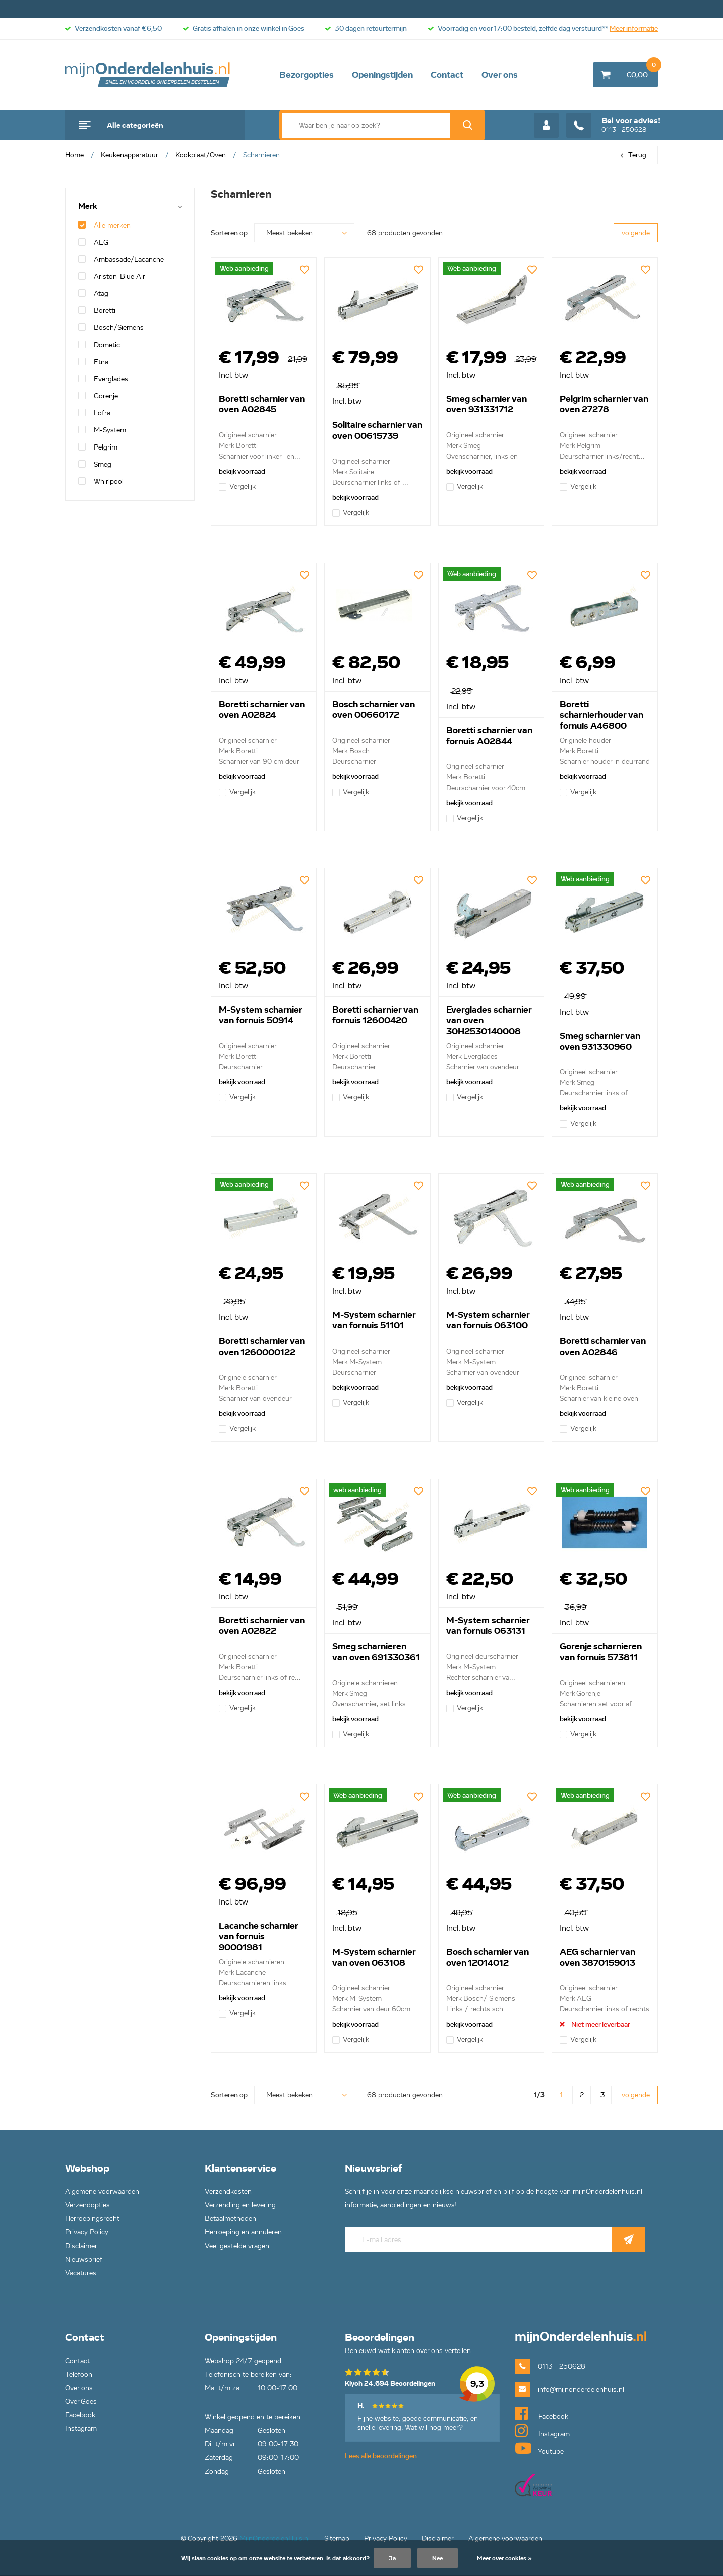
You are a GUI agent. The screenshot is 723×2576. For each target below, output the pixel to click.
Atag (93, 293)
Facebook (80, 2415)
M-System (102, 430)
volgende (636, 233)
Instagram (81, 2428)
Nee (437, 2558)
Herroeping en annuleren (243, 2232)
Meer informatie (634, 28)
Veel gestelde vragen (237, 2246)
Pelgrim (97, 447)
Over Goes (81, 2401)
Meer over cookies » (504, 2558)
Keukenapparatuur (129, 155)
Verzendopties (87, 2205)
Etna (93, 362)
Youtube (539, 2448)
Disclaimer (81, 2246)
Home (74, 155)
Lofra (94, 413)
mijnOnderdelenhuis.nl (148, 75)
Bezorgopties (306, 74)
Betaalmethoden (230, 2218)
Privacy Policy (86, 2232)
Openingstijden (382, 74)
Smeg (94, 464)
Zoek (467, 125)
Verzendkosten (228, 2191)
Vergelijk (237, 486)
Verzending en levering (240, 2205)
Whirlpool (101, 481)
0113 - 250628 (613, 125)
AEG (93, 242)
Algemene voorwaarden (102, 2191)
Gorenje (98, 396)
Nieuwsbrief (83, 2259)
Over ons (499, 74)
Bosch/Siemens (111, 327)
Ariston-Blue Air (111, 276)
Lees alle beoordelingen (381, 2456)
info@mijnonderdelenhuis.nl (581, 2389)
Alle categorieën (135, 125)
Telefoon (78, 2374)
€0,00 (642, 70)
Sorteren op (229, 233)
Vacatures (80, 2273)
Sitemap (336, 2538)
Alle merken (104, 225)
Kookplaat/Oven (200, 155)
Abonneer (628, 2239)
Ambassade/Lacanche (121, 259)
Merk (87, 206)
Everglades (103, 379)
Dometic (99, 345)
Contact (447, 74)
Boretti (96, 310)
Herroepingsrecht (92, 2218)
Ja (392, 2558)
